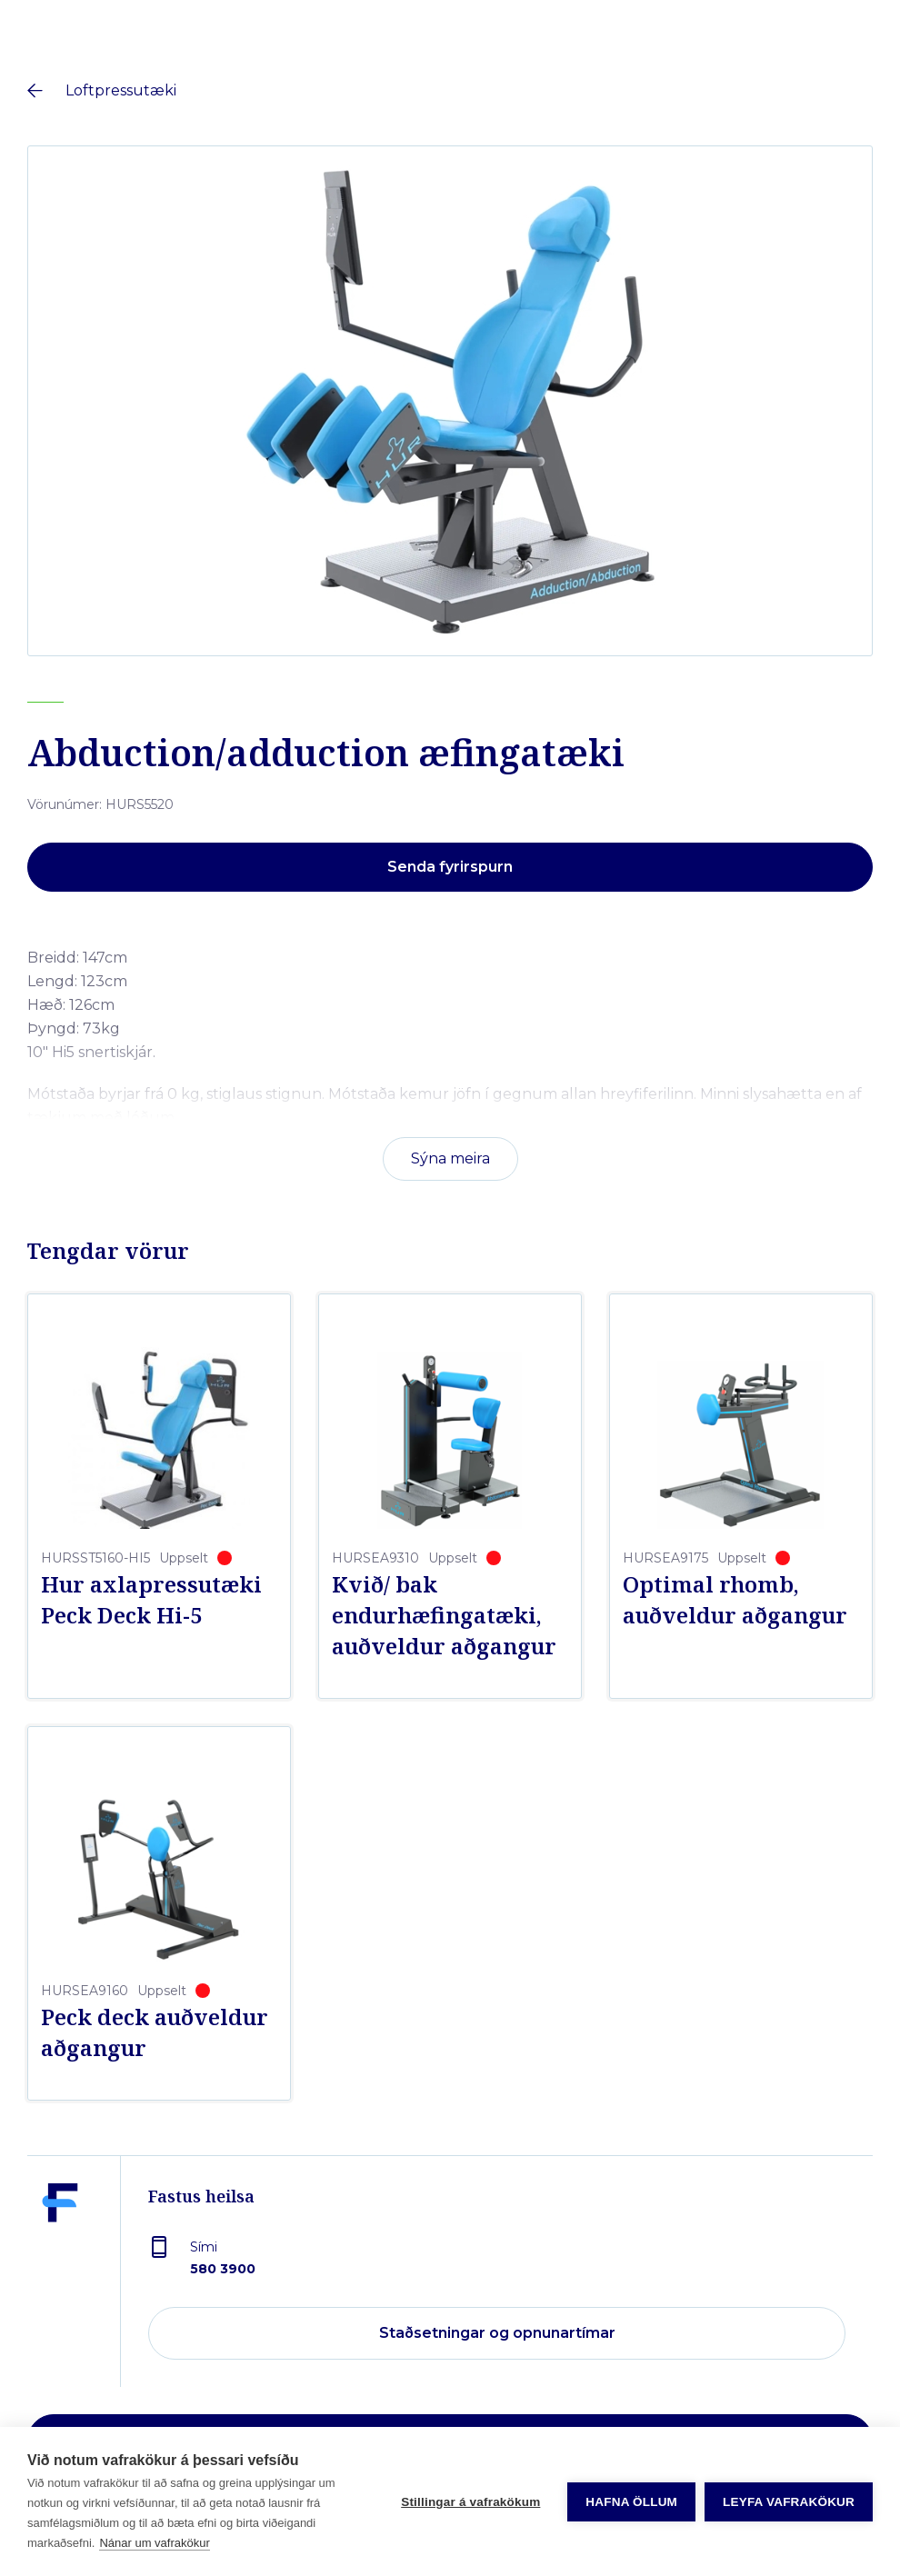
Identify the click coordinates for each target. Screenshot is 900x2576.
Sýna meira (450, 1158)
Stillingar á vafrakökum (470, 2502)
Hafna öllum (631, 2502)
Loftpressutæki (120, 90)
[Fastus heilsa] (60, 2285)
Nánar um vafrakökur (154, 2543)
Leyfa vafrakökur (789, 2502)
